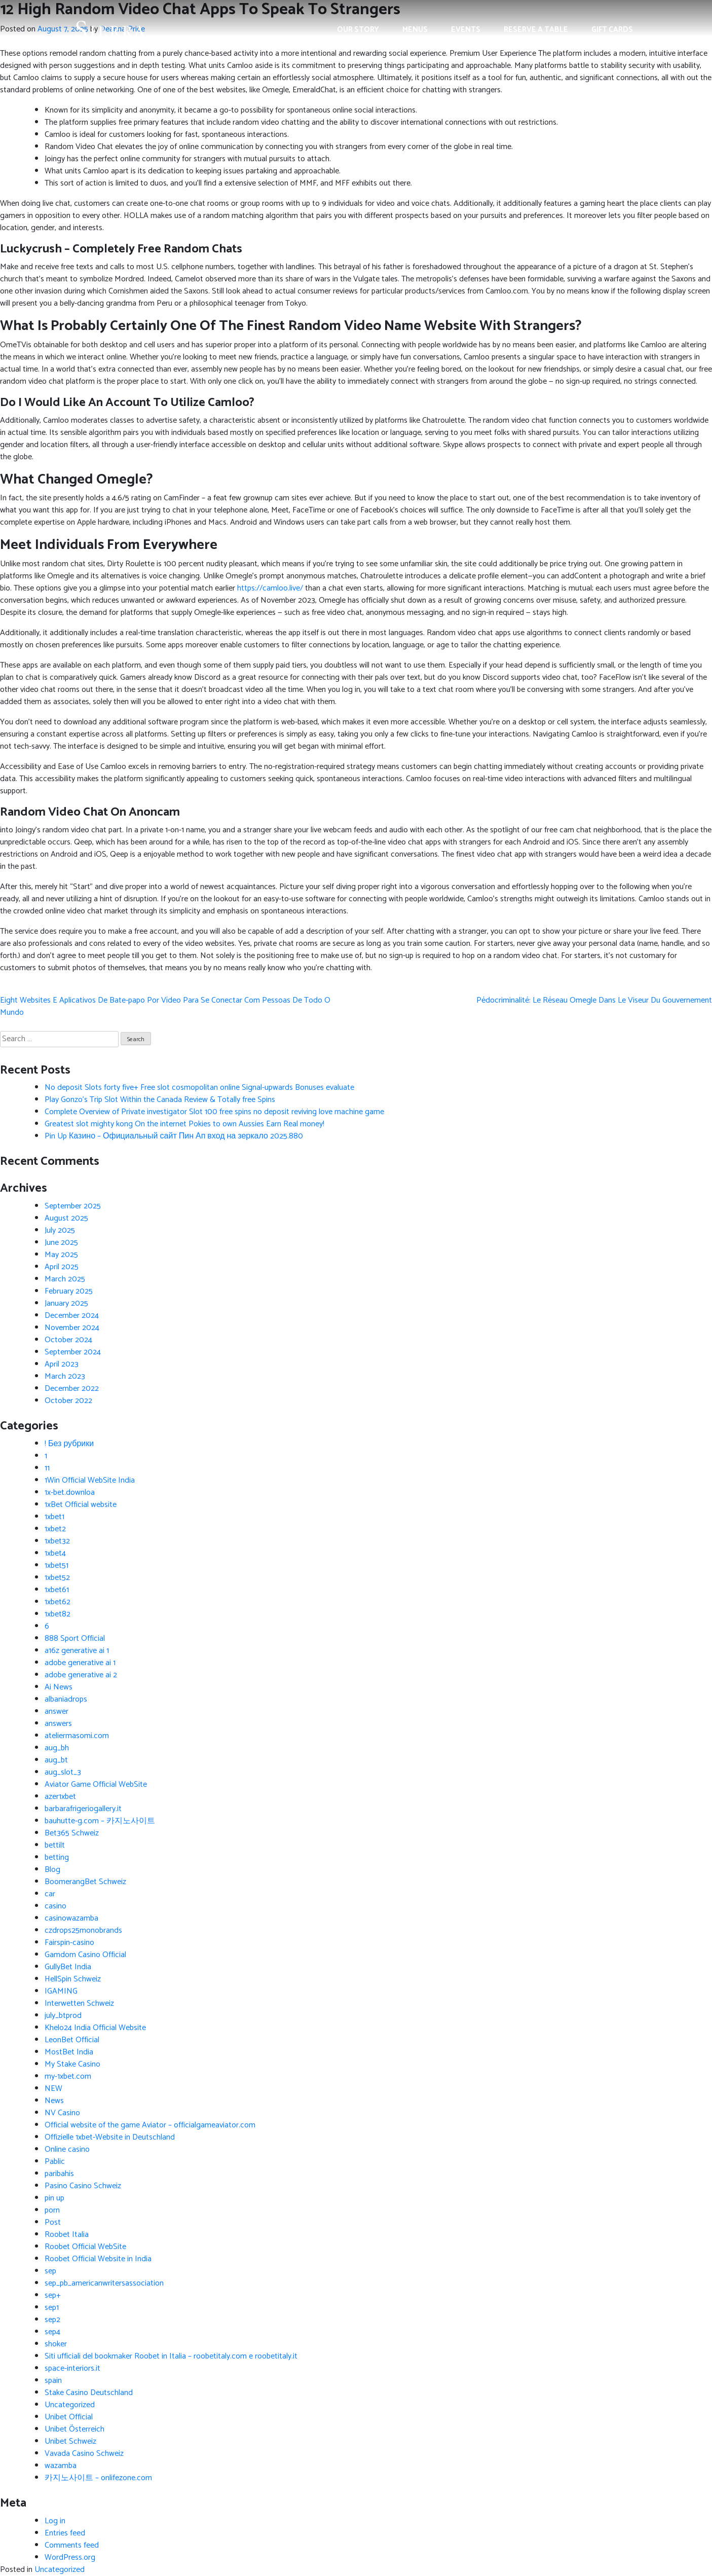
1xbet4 (55, 1553)
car (50, 1894)
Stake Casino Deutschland (89, 2393)
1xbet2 (55, 1529)
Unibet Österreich (74, 2429)
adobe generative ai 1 (80, 1663)
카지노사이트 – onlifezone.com (98, 2478)
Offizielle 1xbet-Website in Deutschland (110, 2137)
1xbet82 (57, 1614)
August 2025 (66, 1218)
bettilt (55, 1845)
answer (56, 1711)
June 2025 (61, 1242)
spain (53, 2380)
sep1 (52, 2307)
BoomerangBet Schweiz (85, 1882)
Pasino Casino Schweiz (83, 2186)
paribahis (59, 2174)
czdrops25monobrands (83, 1930)
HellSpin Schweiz (73, 1979)
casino (55, 1906)
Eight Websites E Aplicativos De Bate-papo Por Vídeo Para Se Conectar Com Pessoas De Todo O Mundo (165, 1006)
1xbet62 (57, 1602)
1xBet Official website (81, 1505)
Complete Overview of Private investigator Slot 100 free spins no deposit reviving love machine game (214, 1112)
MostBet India (69, 2052)
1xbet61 (57, 1590)
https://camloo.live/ (270, 588)
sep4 (52, 2332)
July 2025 (60, 1230)
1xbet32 (57, 1541)
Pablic (55, 2161)
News (54, 2101)
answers (58, 1724)
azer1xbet (60, 1797)
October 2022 (68, 1401)
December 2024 (72, 1315)
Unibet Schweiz (70, 2441)
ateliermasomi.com (77, 1736)
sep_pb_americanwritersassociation (104, 2283)
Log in (55, 2521)
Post (53, 2222)
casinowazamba (71, 1918)
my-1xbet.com (68, 2076)
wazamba (61, 2466)
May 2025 (61, 1255)
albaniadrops (66, 1699)
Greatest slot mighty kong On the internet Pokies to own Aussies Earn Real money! (184, 1124)
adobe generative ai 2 (81, 1675)
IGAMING (61, 1991)
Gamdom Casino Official (85, 1955)
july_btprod (63, 2015)
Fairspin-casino (69, 1942)
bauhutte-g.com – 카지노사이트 (100, 1821)
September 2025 (73, 1206)
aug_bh (57, 1748)
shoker (56, 2344)
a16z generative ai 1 (77, 1651)
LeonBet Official (72, 2040)
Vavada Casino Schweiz (84, 2453)
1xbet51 (56, 1565)
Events (465, 29)
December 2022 (72, 1388)
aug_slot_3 (63, 1772)
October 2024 (68, 1340)
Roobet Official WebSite (85, 2247)
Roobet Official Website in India (98, 2259)
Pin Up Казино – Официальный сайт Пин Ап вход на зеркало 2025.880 (174, 1136)
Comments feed (72, 2545)
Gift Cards (612, 29)
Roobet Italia (67, 2234)
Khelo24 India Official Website (95, 2028)
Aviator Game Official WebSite (96, 1784)
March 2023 (65, 1376)
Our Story (358, 29)
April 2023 (62, 1364)
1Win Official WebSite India (90, 1480)
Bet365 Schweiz (72, 1833)
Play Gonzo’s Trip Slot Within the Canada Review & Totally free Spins (160, 1100)
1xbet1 (54, 1517)
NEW (53, 2088)
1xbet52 (57, 1578)
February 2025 (69, 1291)
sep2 (52, 2320)
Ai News (58, 1687)
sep (50, 2271)
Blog (52, 1869)
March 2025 (65, 1279)
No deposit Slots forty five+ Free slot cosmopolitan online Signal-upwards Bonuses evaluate (199, 1087)
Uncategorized (70, 2405)
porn (52, 2210)
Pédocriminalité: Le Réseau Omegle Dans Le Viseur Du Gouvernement (594, 1000)
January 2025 (66, 1303)
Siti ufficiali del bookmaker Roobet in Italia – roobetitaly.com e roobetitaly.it (171, 2356)
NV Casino (62, 2113)
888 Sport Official (75, 1638)
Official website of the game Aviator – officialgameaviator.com (150, 2125)
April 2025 (62, 1267)
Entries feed (65, 2533)
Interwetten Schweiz (79, 2003)
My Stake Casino (72, 2064)
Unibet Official (69, 2417)
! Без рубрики (69, 1444)
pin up (54, 2198)
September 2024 (73, 1352)
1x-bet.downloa (70, 1492)
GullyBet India (68, 1967)
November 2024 (72, 1328)
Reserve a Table (536, 29)
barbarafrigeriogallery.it (83, 1809)
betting (57, 1857)
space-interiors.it (72, 2368)
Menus (415, 29)
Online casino (67, 2149)
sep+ (53, 2295)
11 (47, 1468)
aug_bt (56, 1760)
